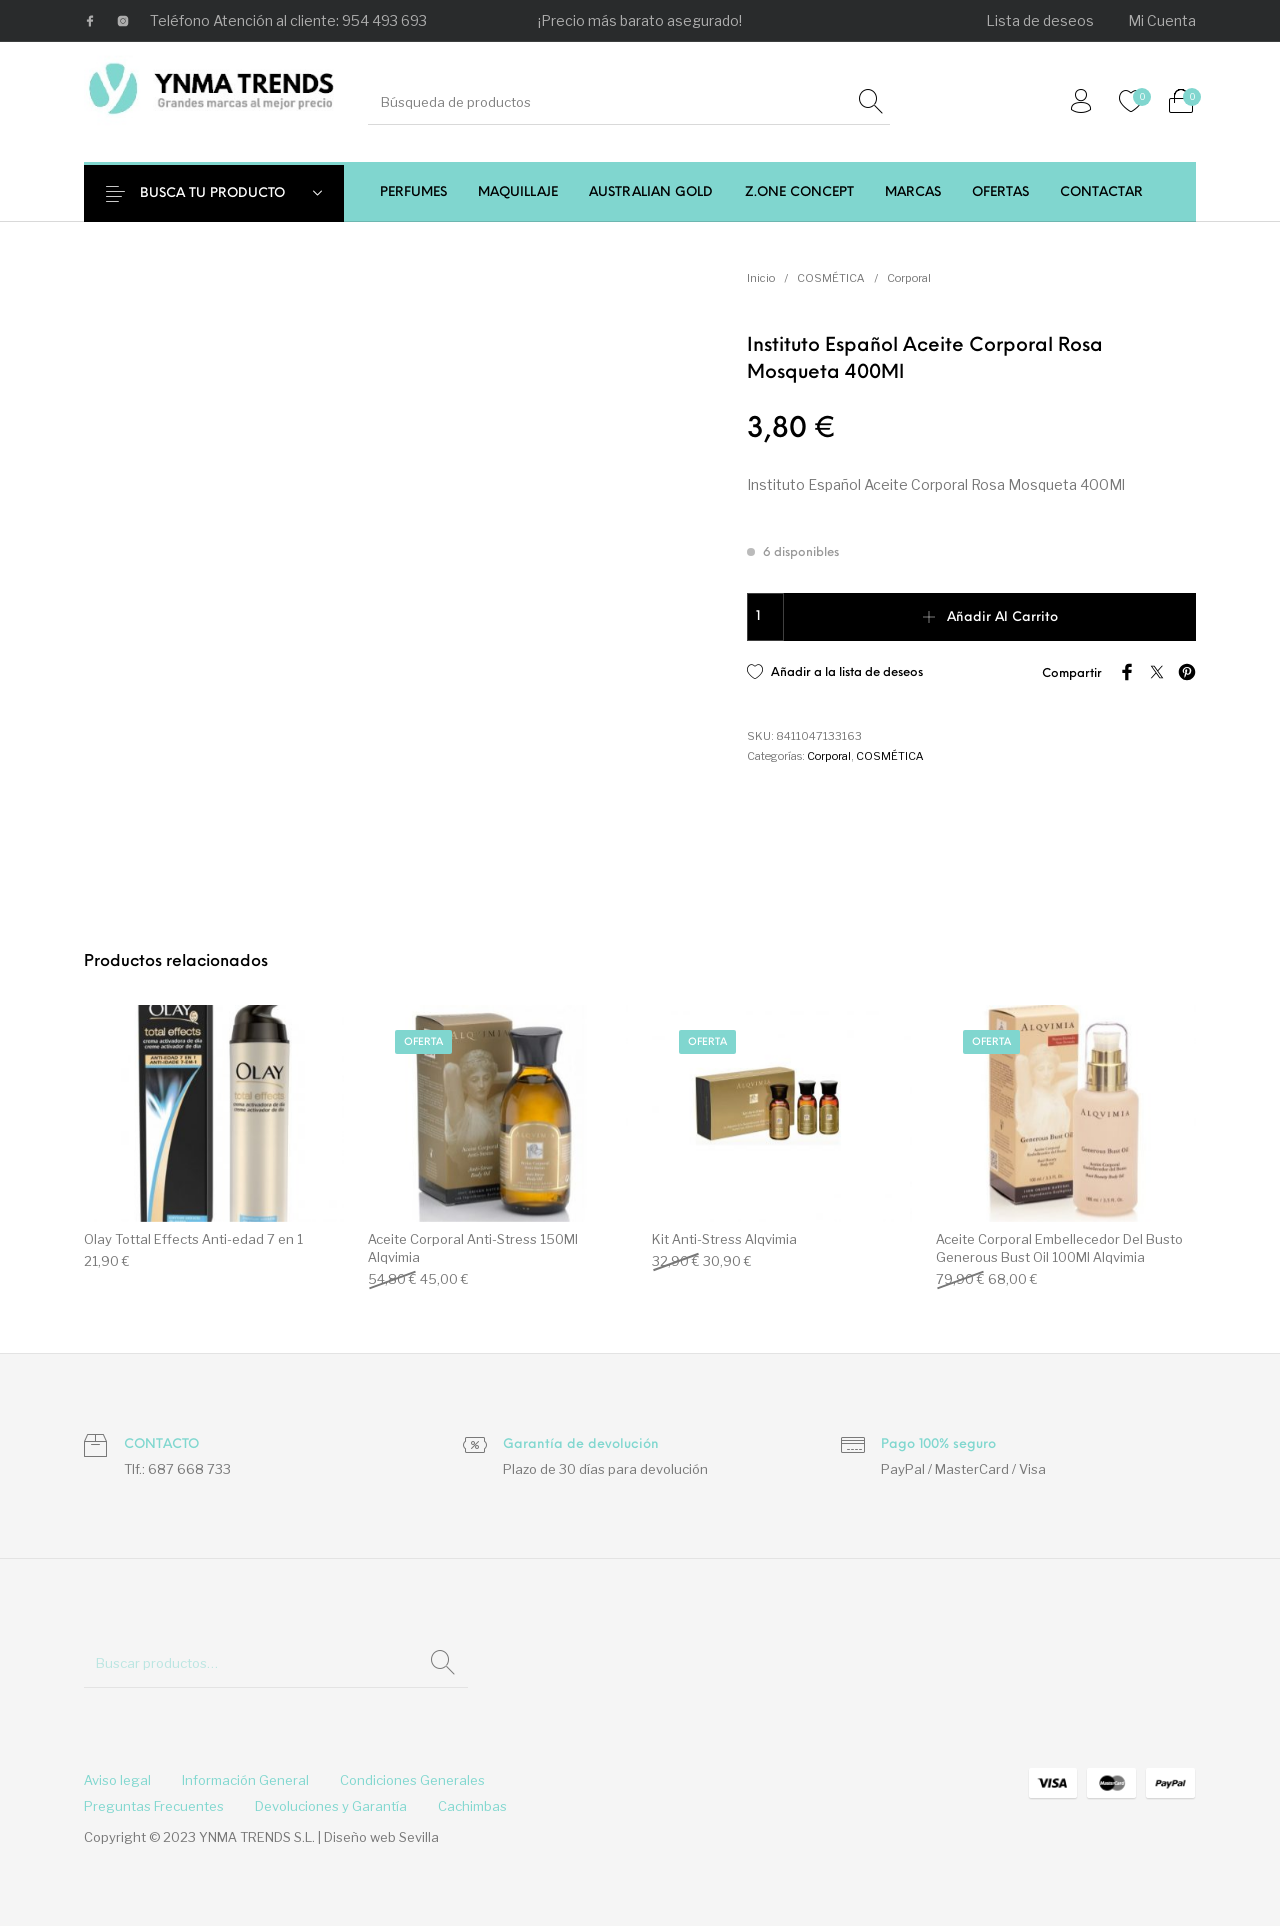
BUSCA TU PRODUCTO (226, 193)
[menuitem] (1041, 21)
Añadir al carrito (1002, 617)
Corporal (909, 278)
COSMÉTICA (831, 278)
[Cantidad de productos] (766, 617)
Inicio (761, 278)
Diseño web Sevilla (381, 1837)
